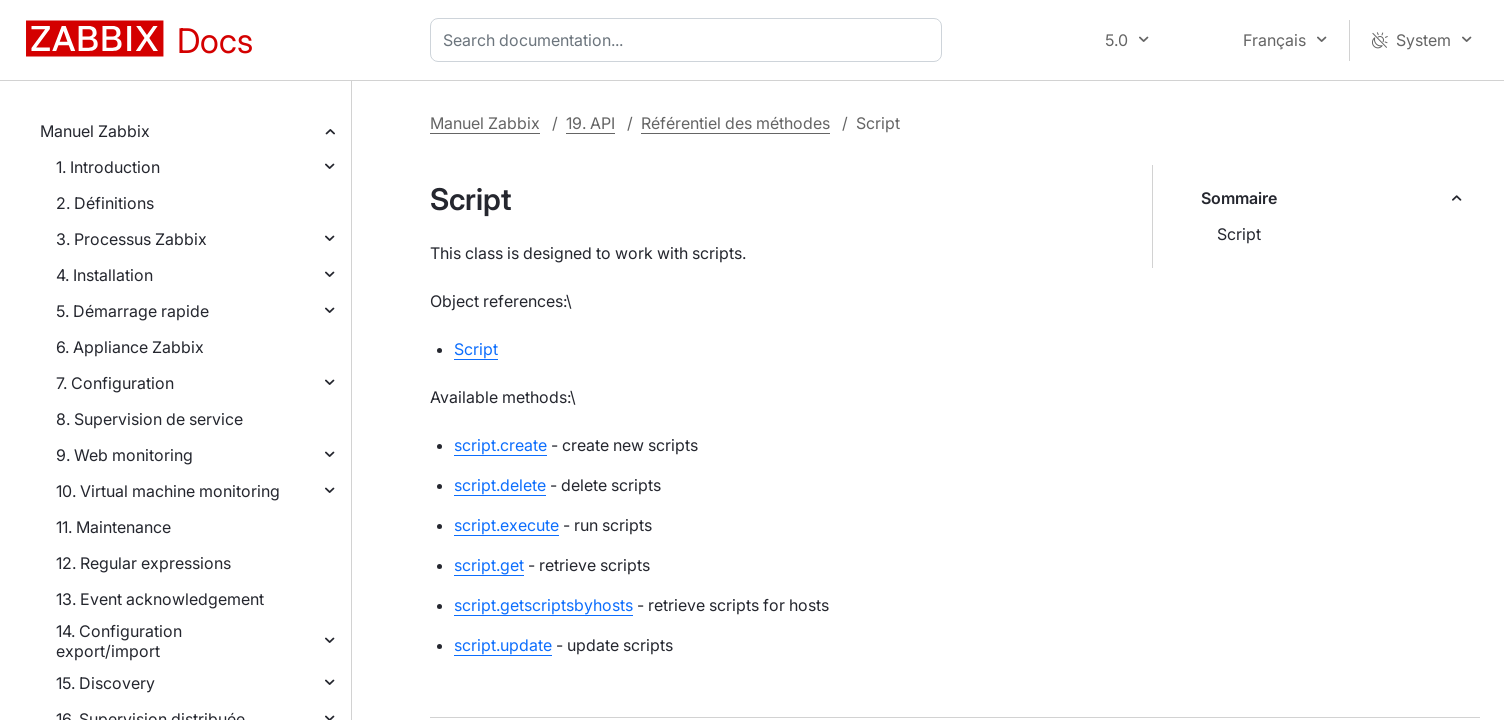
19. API (590, 123)
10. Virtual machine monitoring (168, 491)
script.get (489, 565)
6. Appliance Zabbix (130, 347)
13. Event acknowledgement (160, 599)
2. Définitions (105, 203)
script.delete (500, 485)
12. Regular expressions (143, 563)
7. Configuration (115, 383)
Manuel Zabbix (95, 131)
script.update (503, 645)
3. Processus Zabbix (131, 239)
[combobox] (690, 40)
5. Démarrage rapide (132, 311)
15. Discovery (105, 683)
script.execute (506, 525)
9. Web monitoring (124, 455)
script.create (500, 445)
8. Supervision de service (149, 419)
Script (1239, 234)
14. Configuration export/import (119, 641)
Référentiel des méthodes (735, 123)
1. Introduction (108, 167)
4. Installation (104, 275)
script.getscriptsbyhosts (543, 605)
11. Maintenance (113, 527)
